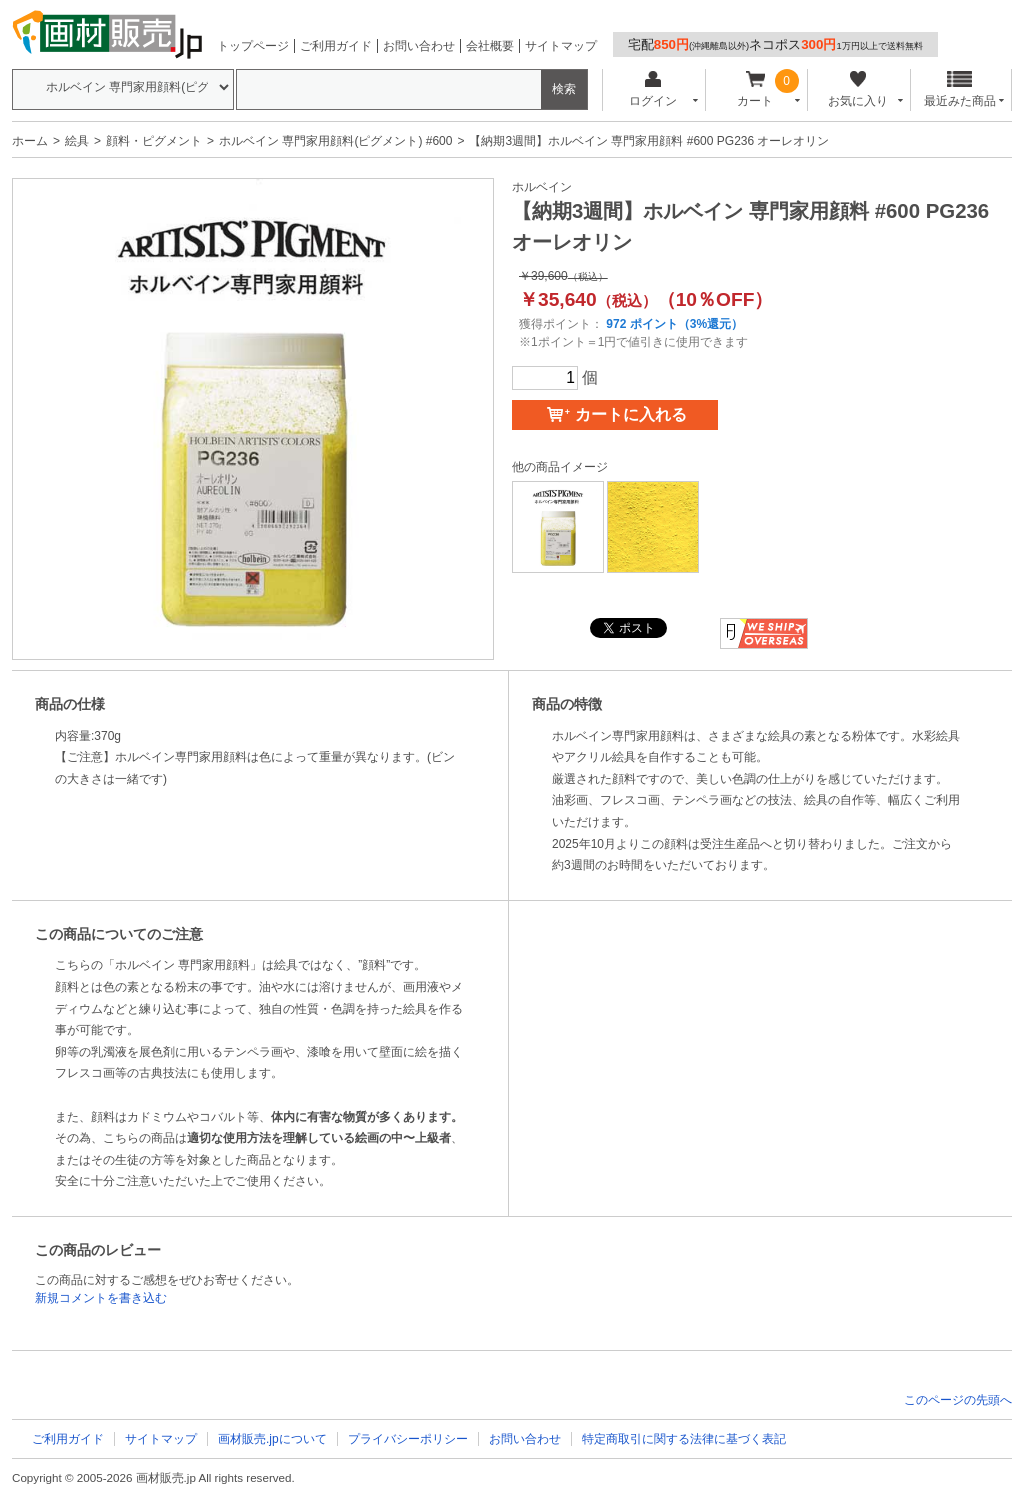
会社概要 (490, 46)
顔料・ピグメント (154, 141)
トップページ (253, 46)
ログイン (652, 89)
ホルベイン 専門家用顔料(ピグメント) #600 (335, 141)
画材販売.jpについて (272, 1439)
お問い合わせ (419, 46)
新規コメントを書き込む (101, 1298)
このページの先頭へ (958, 1400)
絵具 (77, 141)
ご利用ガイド (336, 46)
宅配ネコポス (775, 44)
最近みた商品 (960, 89)
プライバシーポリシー (408, 1439)
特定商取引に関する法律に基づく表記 (684, 1439)
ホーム (30, 141)
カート (755, 89)
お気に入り (857, 89)
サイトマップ (561, 46)
